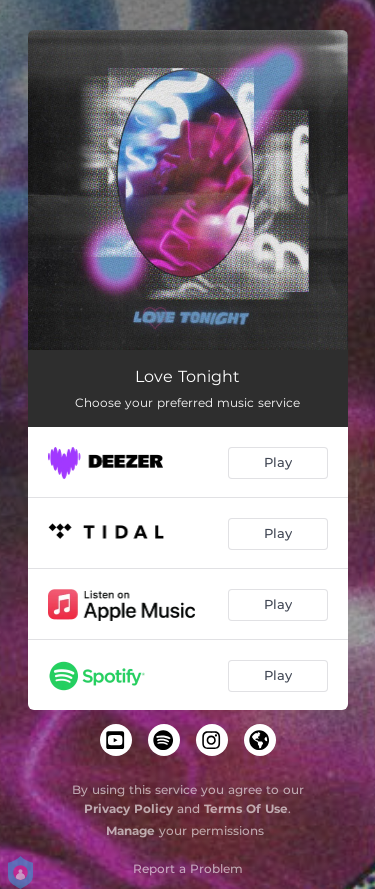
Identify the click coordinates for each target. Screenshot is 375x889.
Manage (130, 830)
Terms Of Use (246, 808)
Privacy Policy (128, 808)
